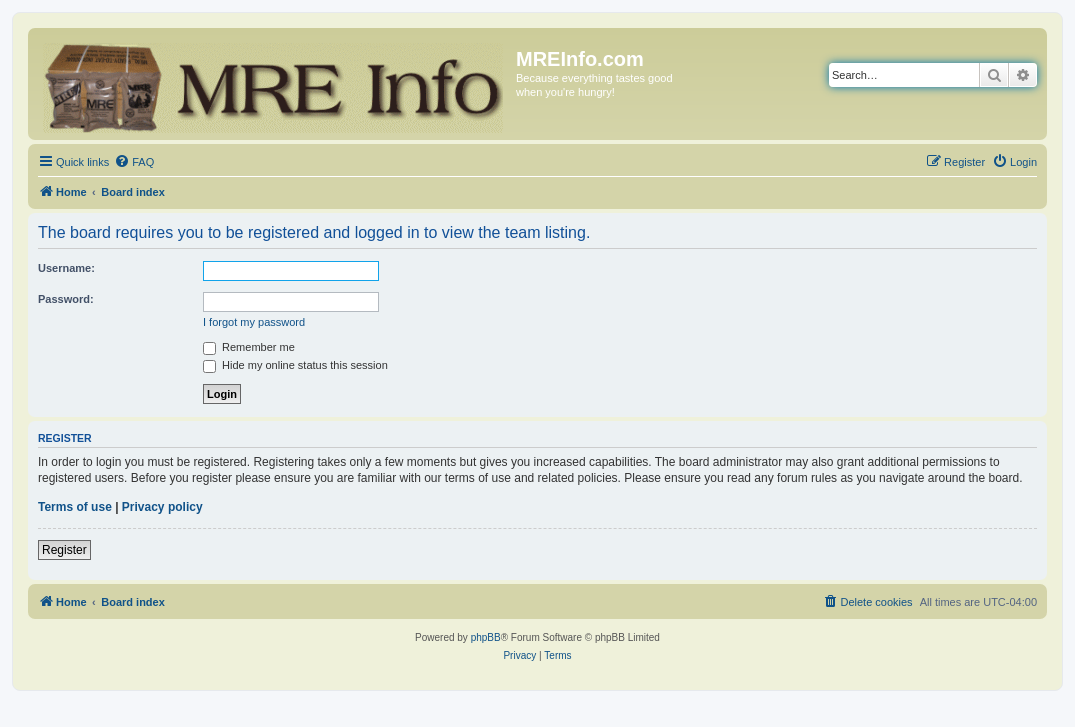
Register (64, 550)
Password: (66, 299)
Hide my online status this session (295, 365)
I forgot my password (254, 322)
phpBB (486, 637)
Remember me (249, 347)
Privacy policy (162, 507)
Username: (66, 268)
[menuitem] (134, 162)
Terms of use (75, 507)
